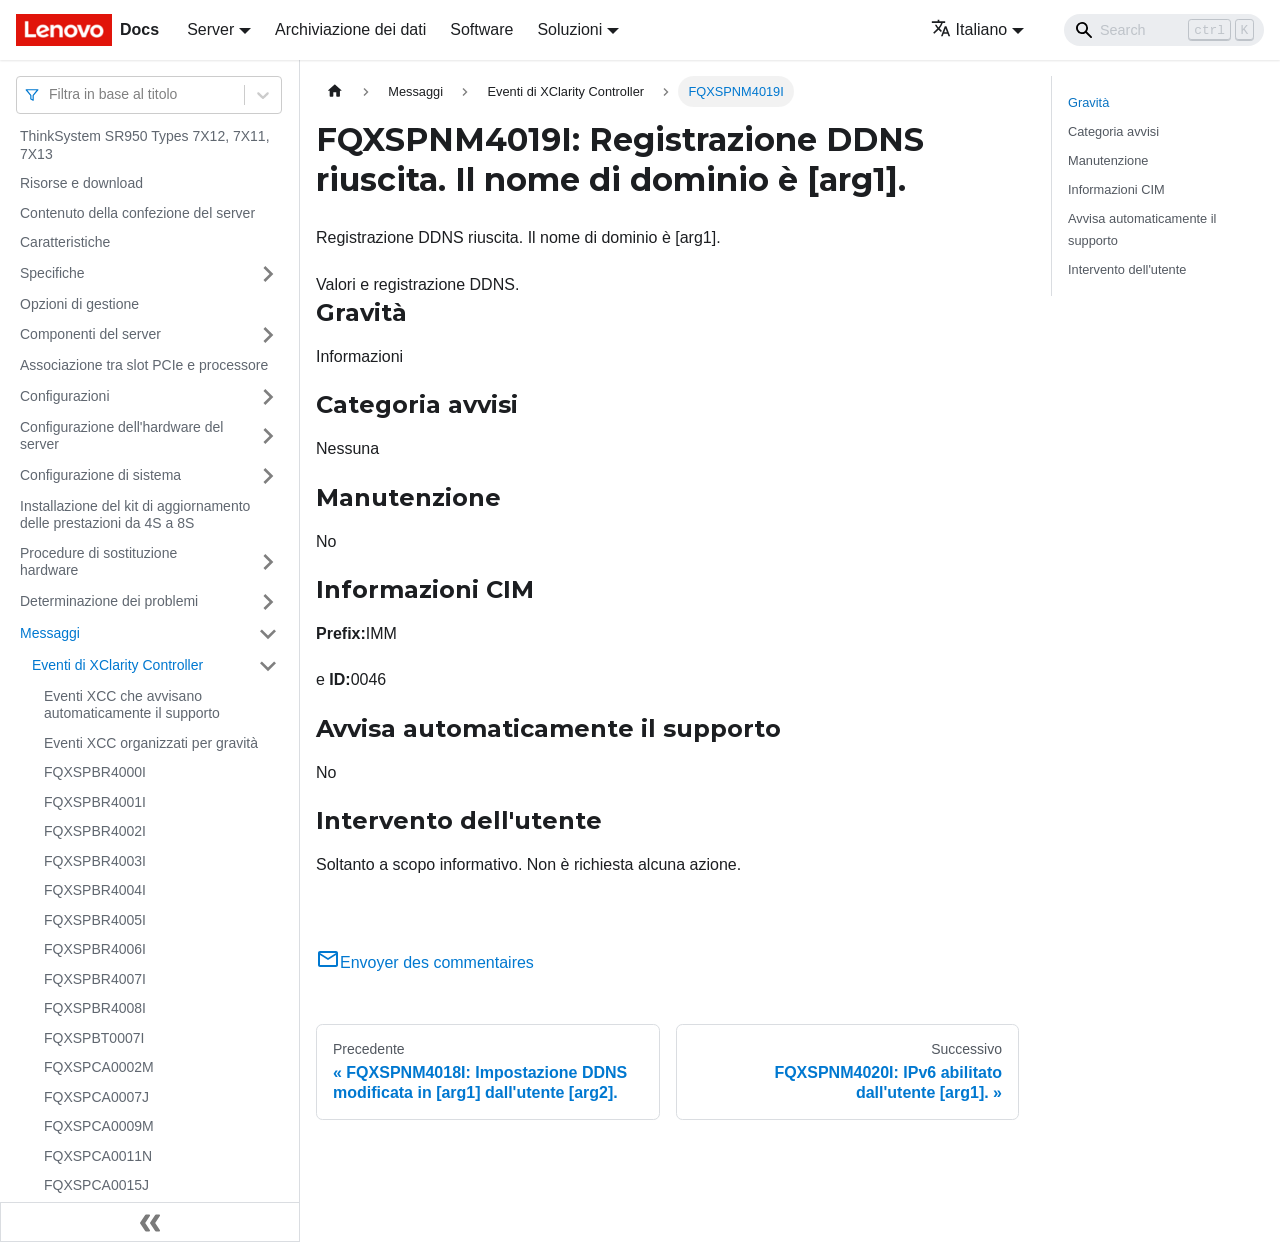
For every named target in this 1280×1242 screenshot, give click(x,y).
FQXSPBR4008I (95, 1008)
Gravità (1088, 102)
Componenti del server (90, 334)
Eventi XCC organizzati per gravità (151, 743)
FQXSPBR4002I (95, 831)
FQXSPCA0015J (96, 1185)
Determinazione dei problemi (109, 601)
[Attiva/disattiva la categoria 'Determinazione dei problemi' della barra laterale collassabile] (268, 602)
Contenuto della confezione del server (137, 213)
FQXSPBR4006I (95, 949)
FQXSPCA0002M (99, 1067)
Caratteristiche (65, 242)
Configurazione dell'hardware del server (121, 436)
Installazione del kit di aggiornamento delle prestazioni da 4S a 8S (135, 515)
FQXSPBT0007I (94, 1038)
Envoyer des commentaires (425, 962)
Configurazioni (65, 396)
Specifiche (52, 273)
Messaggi (50, 633)
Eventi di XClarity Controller (117, 665)
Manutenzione (1108, 160)
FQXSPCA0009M (99, 1126)
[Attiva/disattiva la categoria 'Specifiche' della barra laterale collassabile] (268, 274)
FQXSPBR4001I (95, 802)
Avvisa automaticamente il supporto (1142, 229)
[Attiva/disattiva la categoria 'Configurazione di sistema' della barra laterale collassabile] (268, 476)
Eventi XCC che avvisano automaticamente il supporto (132, 705)
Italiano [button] (969, 29)
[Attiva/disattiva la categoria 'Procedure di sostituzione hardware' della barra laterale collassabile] (268, 562)
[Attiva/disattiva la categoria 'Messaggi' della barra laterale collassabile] (268, 634)
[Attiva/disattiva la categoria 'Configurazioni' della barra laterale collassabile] (268, 397)
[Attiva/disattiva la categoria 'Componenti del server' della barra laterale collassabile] (268, 335)
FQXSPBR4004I (95, 890)
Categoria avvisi (1113, 131)
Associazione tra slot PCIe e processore (144, 365)
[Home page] (335, 91)
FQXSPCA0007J (96, 1097)
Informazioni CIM (1116, 189)
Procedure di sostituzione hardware (98, 562)
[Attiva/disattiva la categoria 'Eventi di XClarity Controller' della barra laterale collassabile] (268, 666)
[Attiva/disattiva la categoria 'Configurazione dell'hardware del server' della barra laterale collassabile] (268, 436)
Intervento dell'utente (1127, 269)
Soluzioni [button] (569, 29)
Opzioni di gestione (79, 304)
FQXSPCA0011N (98, 1156)
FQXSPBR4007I (95, 979)
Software (481, 29)
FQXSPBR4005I (95, 920)
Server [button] (210, 29)
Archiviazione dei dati (350, 29)
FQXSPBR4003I (95, 861)
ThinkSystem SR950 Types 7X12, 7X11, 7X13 (145, 145)
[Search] (1164, 30)
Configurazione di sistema (100, 475)
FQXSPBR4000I (95, 772)
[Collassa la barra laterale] (150, 1222)
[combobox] (51, 94)
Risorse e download (81, 183)
